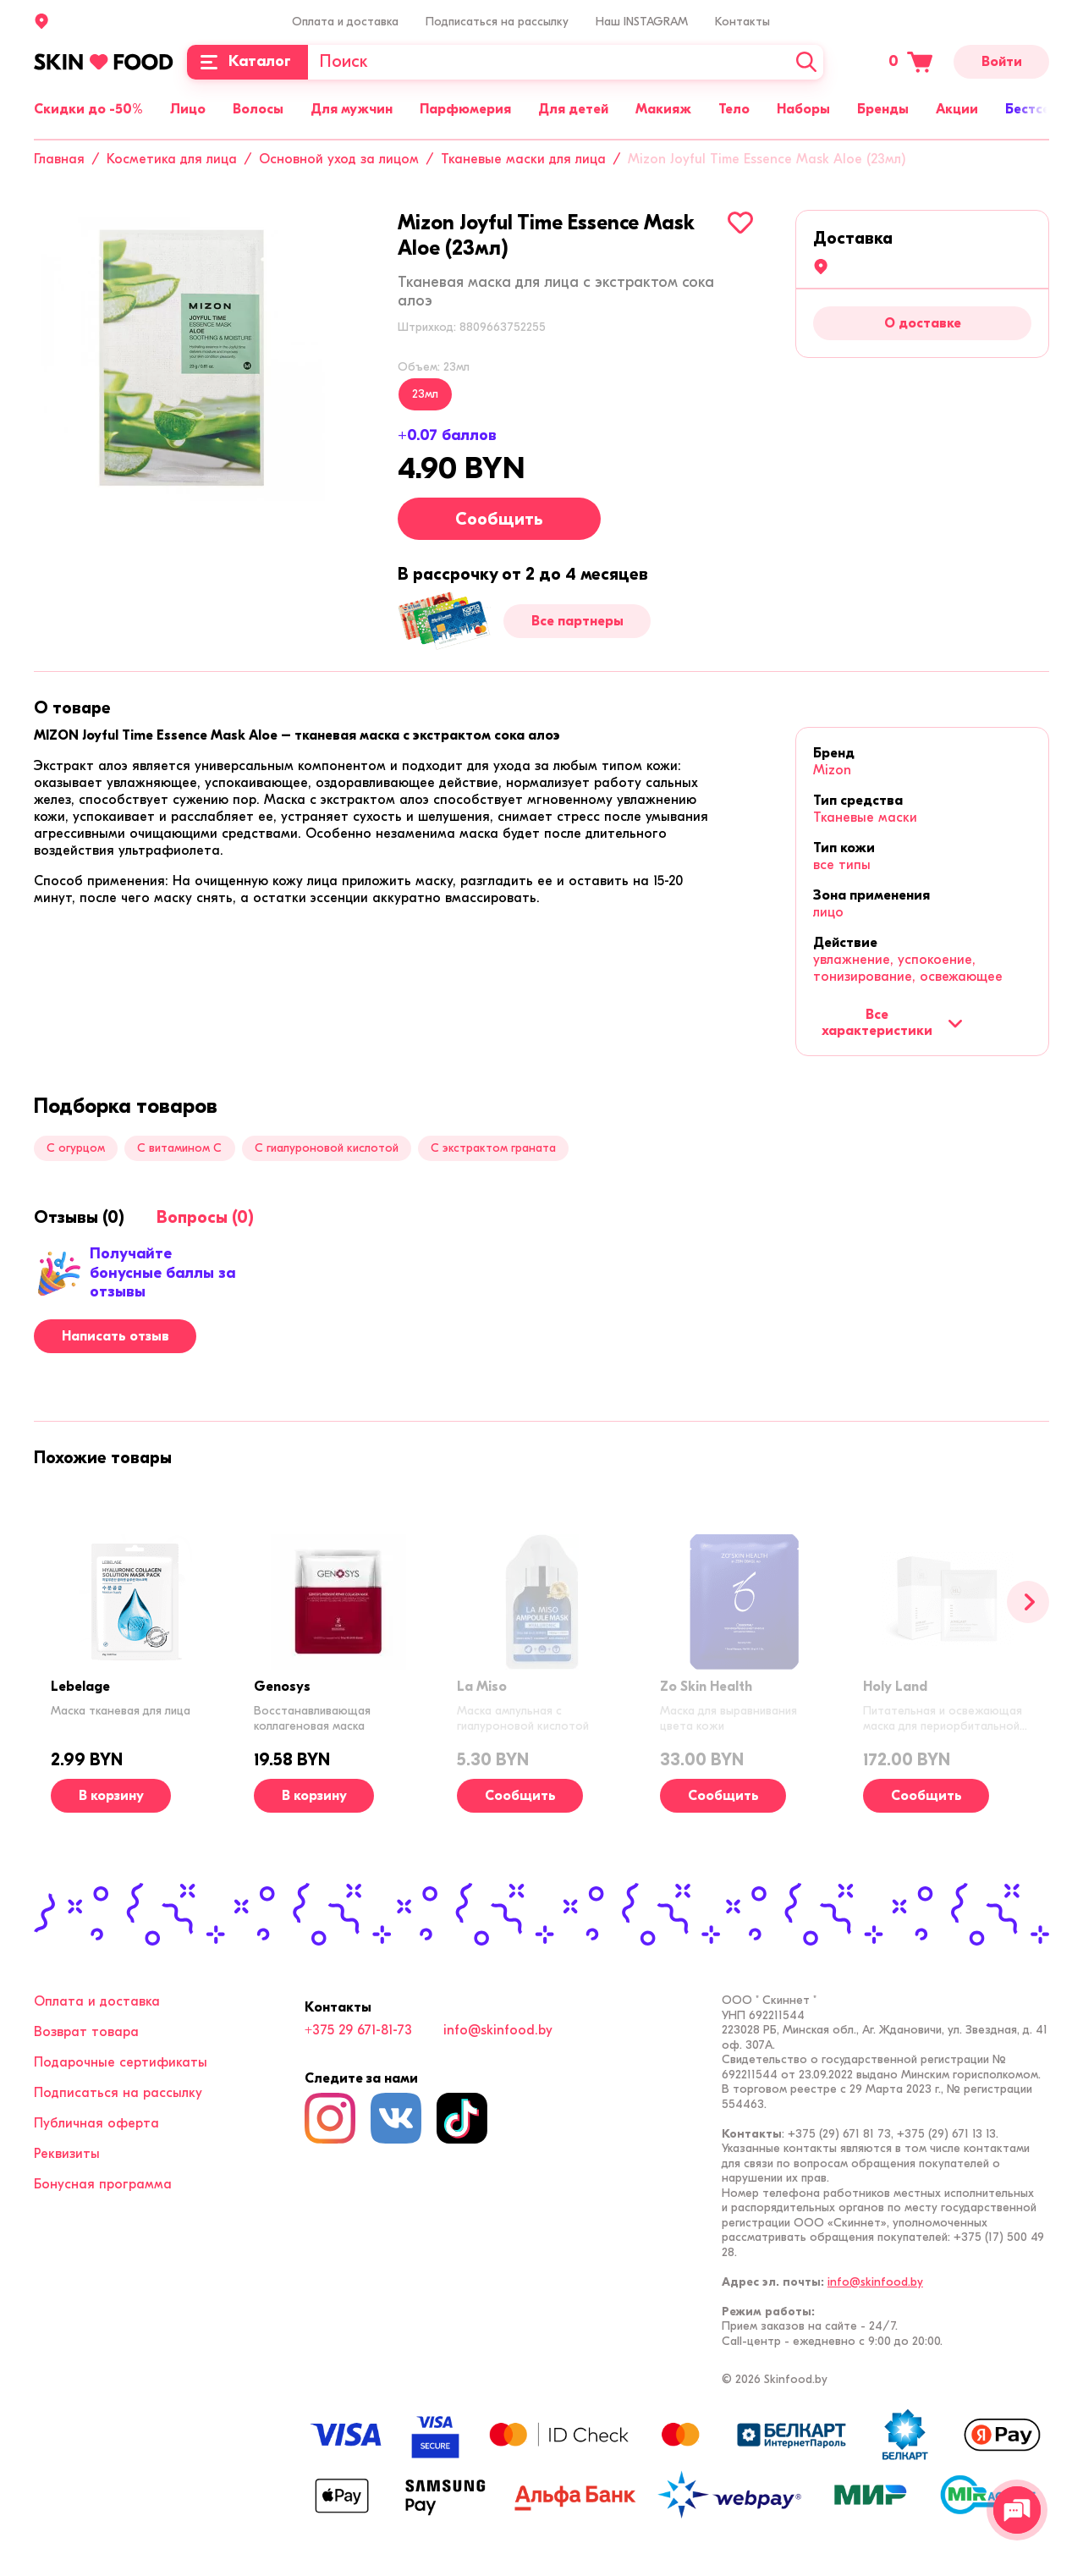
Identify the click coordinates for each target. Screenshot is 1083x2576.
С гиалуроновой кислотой (327, 1148)
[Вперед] (1028, 1602)
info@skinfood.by (497, 2030)
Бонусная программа (103, 2184)
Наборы (803, 109)
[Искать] (806, 62)
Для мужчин (352, 109)
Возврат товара (86, 2031)
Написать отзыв (115, 1336)
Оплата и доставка (345, 21)
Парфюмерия (465, 109)
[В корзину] (111, 1796)
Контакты (742, 21)
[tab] (72, 707)
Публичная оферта (96, 2123)
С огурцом (76, 1148)
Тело (734, 109)
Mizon (832, 770)
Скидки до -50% (88, 109)
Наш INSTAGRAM (642, 21)
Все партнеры (577, 621)
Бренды (883, 109)
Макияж (663, 109)
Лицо (188, 109)
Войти (1001, 61)
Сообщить (499, 519)
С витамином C (179, 1148)
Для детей (573, 109)
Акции (957, 109)
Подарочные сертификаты (120, 2062)
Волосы (258, 109)
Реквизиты (67, 2153)
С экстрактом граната (493, 1148)
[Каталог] (247, 62)
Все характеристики (892, 1022)
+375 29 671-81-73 (358, 2030)
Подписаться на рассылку (497, 21)
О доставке (922, 323)
